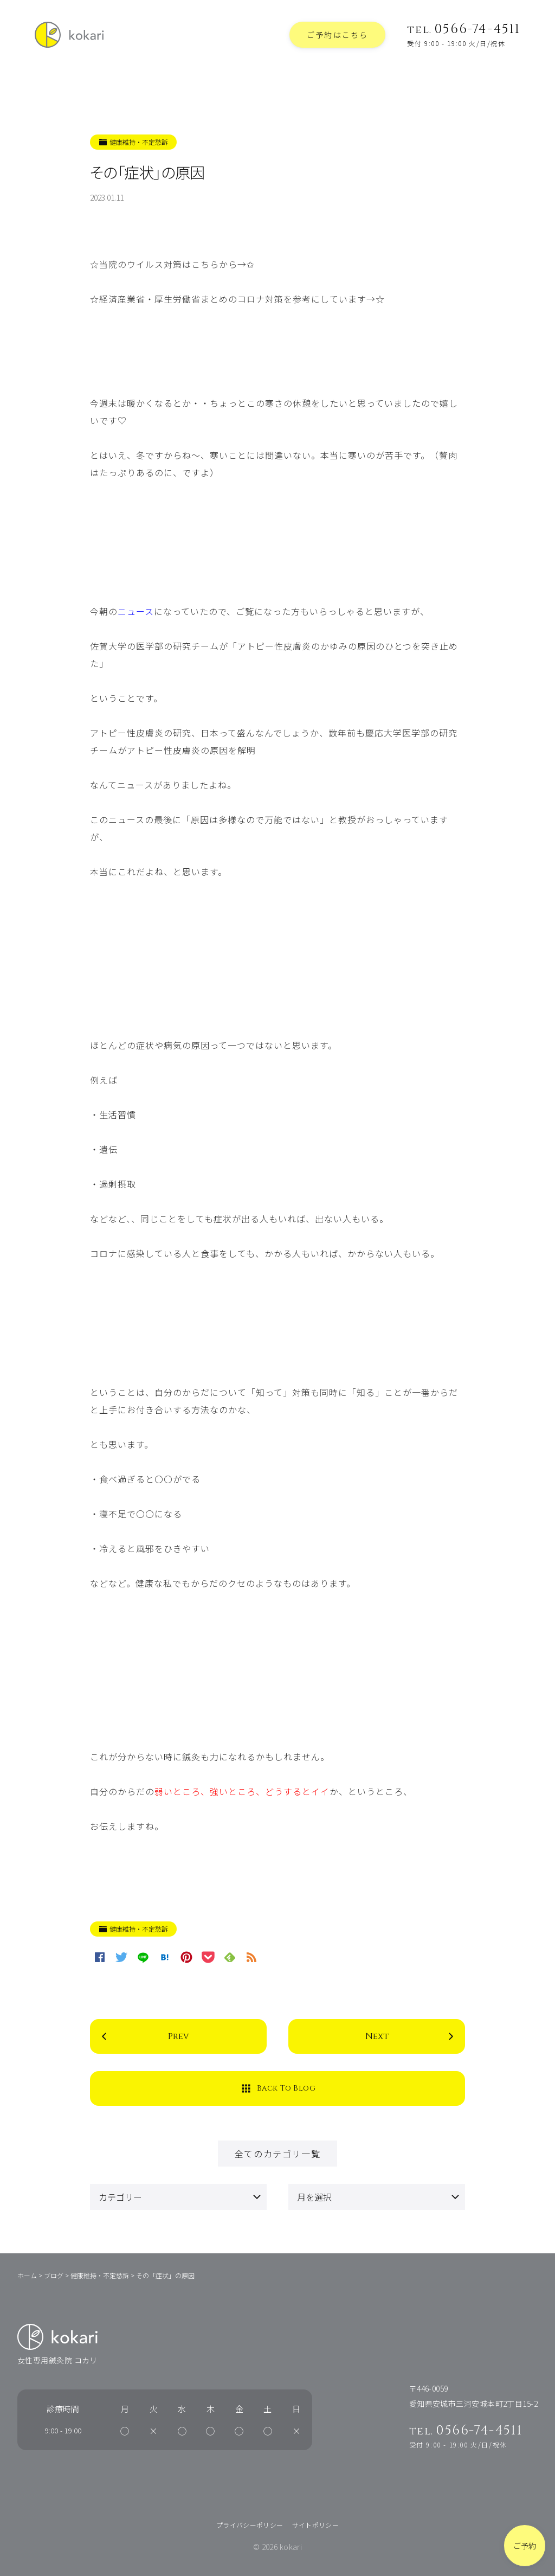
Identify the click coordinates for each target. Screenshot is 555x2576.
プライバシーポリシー (249, 2524)
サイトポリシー (315, 2524)
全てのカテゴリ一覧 (277, 2153)
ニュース (136, 611)
